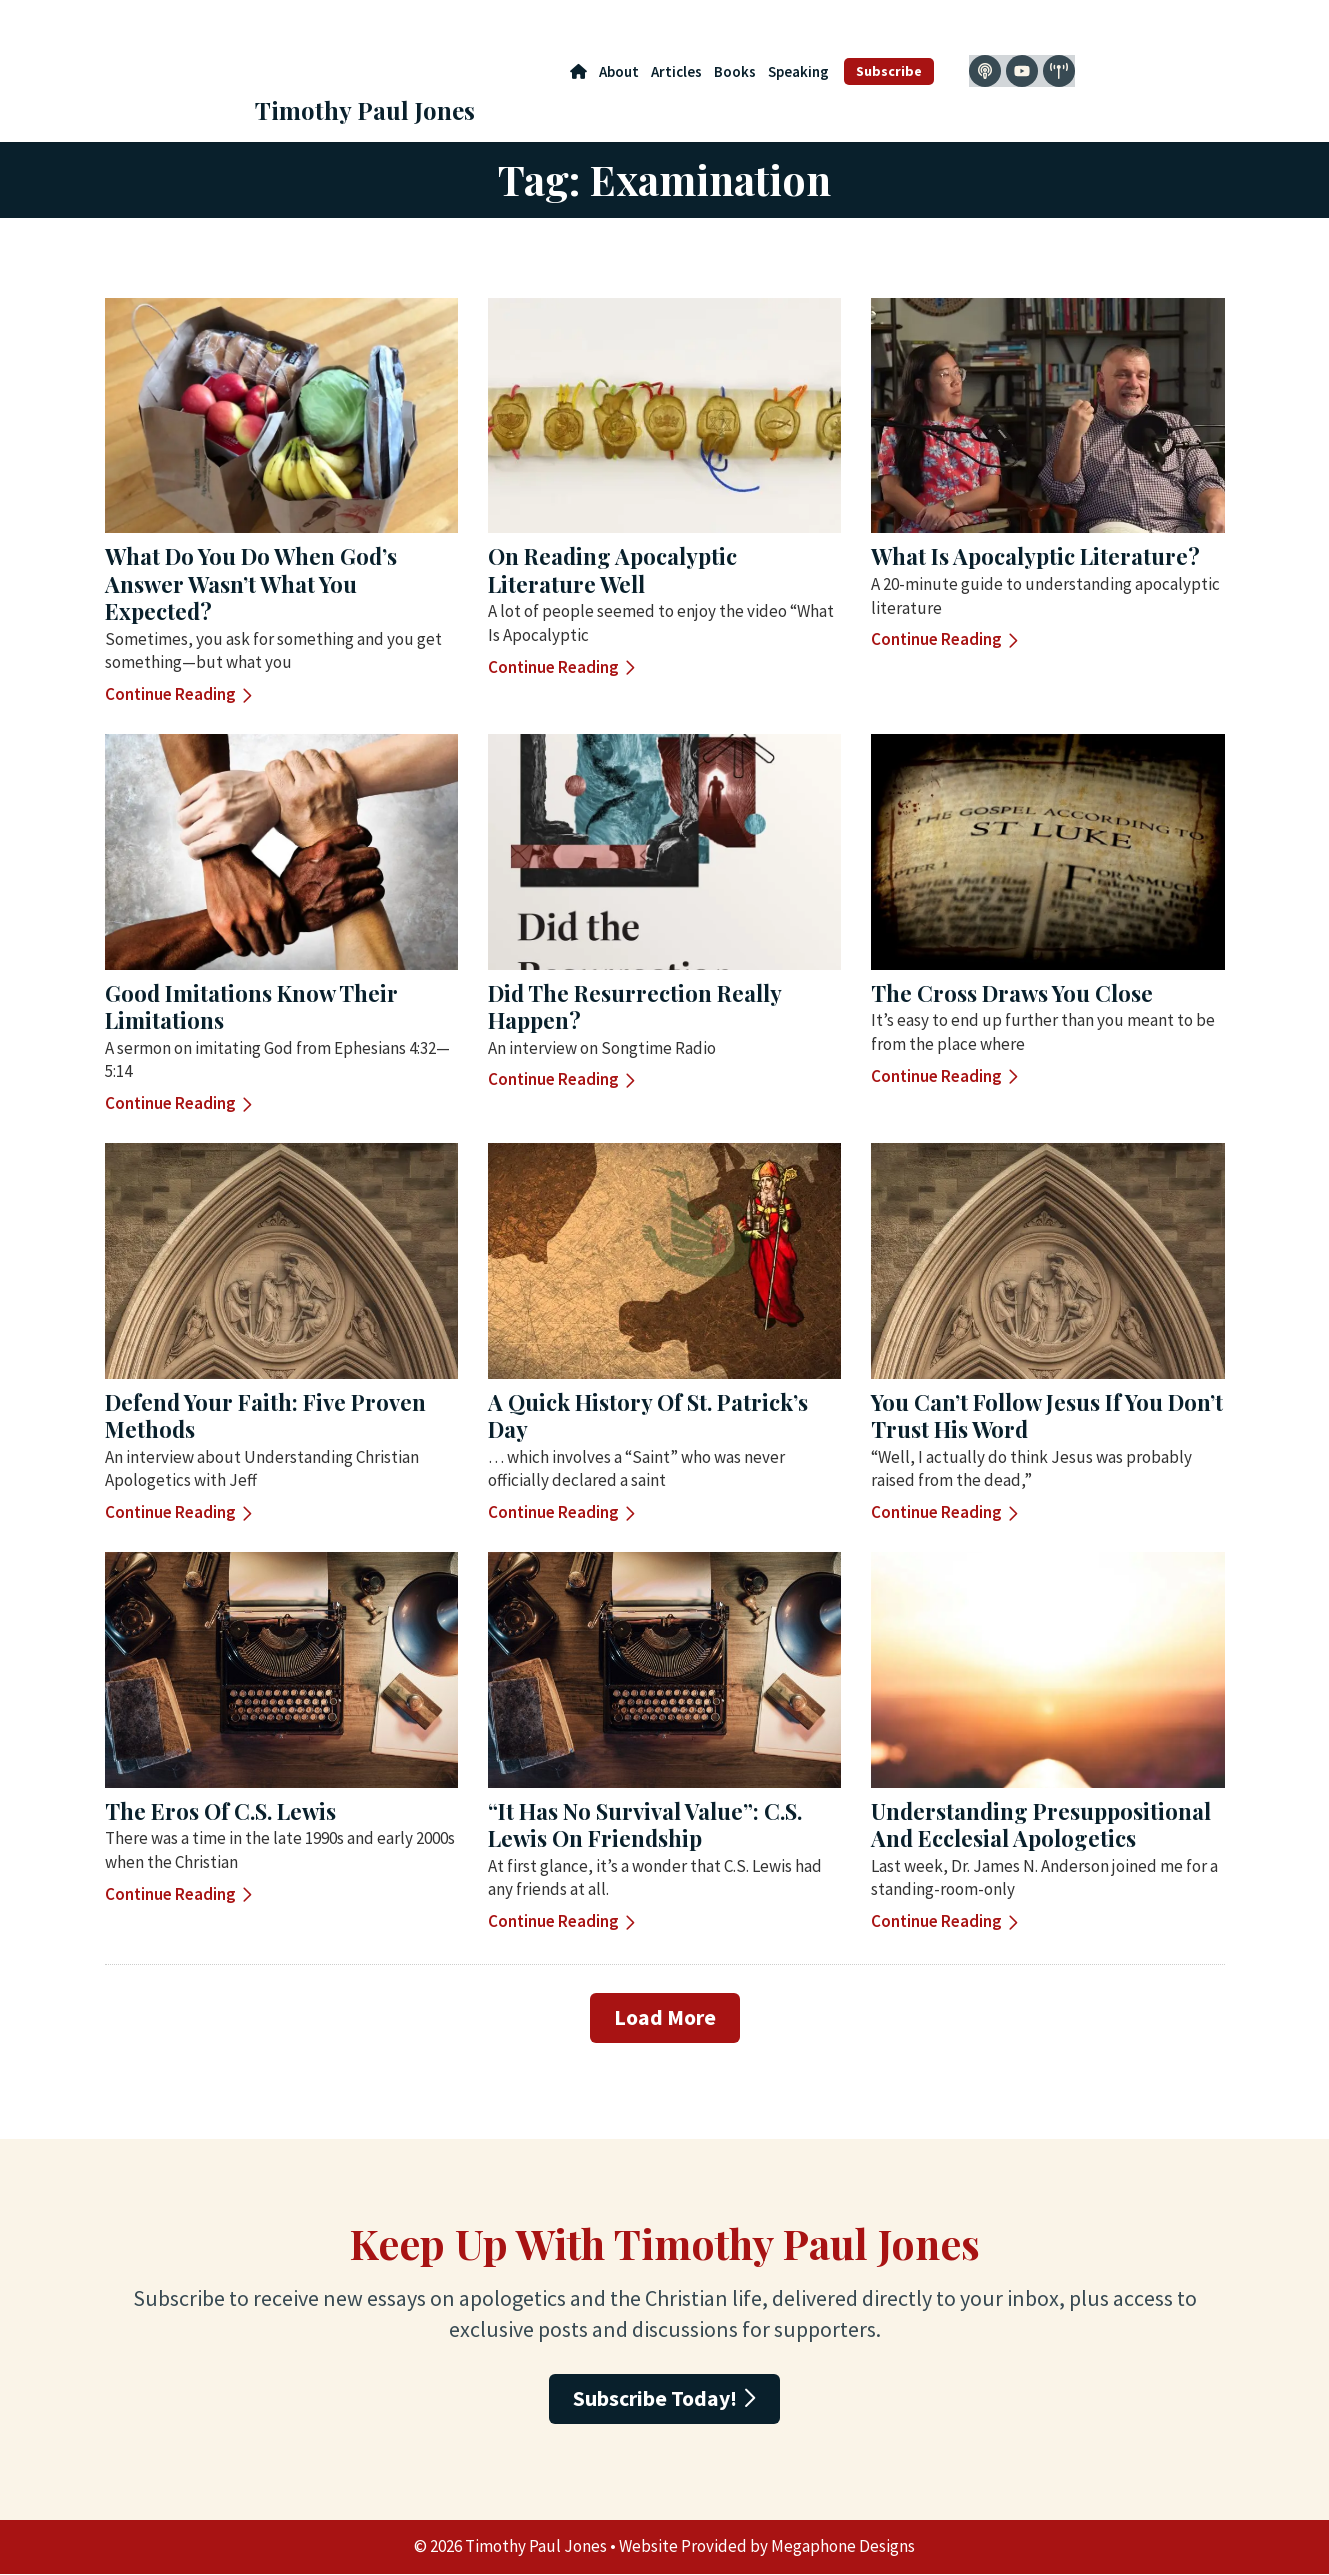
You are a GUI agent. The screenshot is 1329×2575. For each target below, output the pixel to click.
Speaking (798, 71)
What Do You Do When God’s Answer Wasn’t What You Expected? (251, 583)
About (619, 71)
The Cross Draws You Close (1012, 993)
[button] (665, 2018)
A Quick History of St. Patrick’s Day (648, 1416)
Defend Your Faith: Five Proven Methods (265, 1416)
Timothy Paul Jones (365, 110)
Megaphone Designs (843, 2547)
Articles (676, 71)
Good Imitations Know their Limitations (251, 1007)
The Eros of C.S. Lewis (220, 1811)
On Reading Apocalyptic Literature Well (612, 570)
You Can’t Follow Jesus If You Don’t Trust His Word (1047, 1416)
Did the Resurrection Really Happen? (634, 1007)
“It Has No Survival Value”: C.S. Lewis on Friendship (645, 1825)
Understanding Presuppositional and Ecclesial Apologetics (1041, 1825)
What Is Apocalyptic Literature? (1035, 556)
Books (735, 71)
